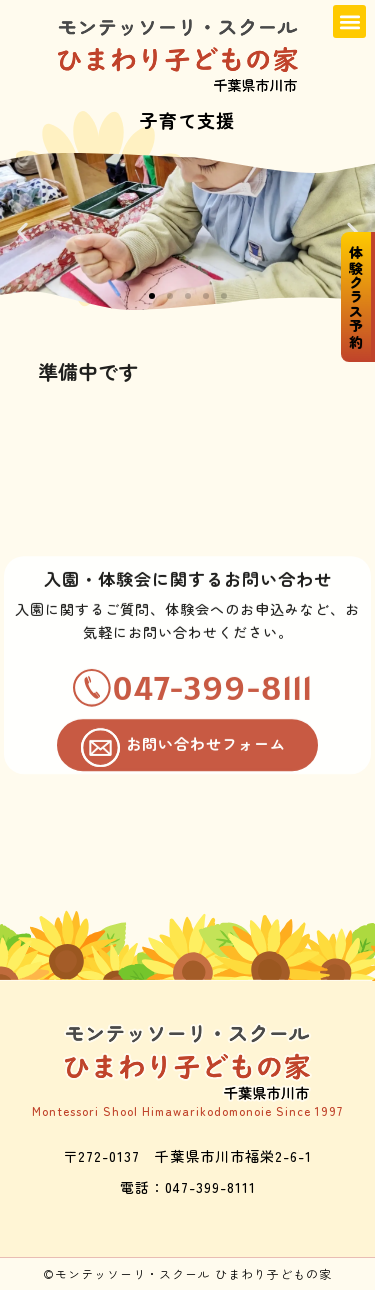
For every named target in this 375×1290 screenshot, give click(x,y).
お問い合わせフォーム (206, 764)
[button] (349, 21)
